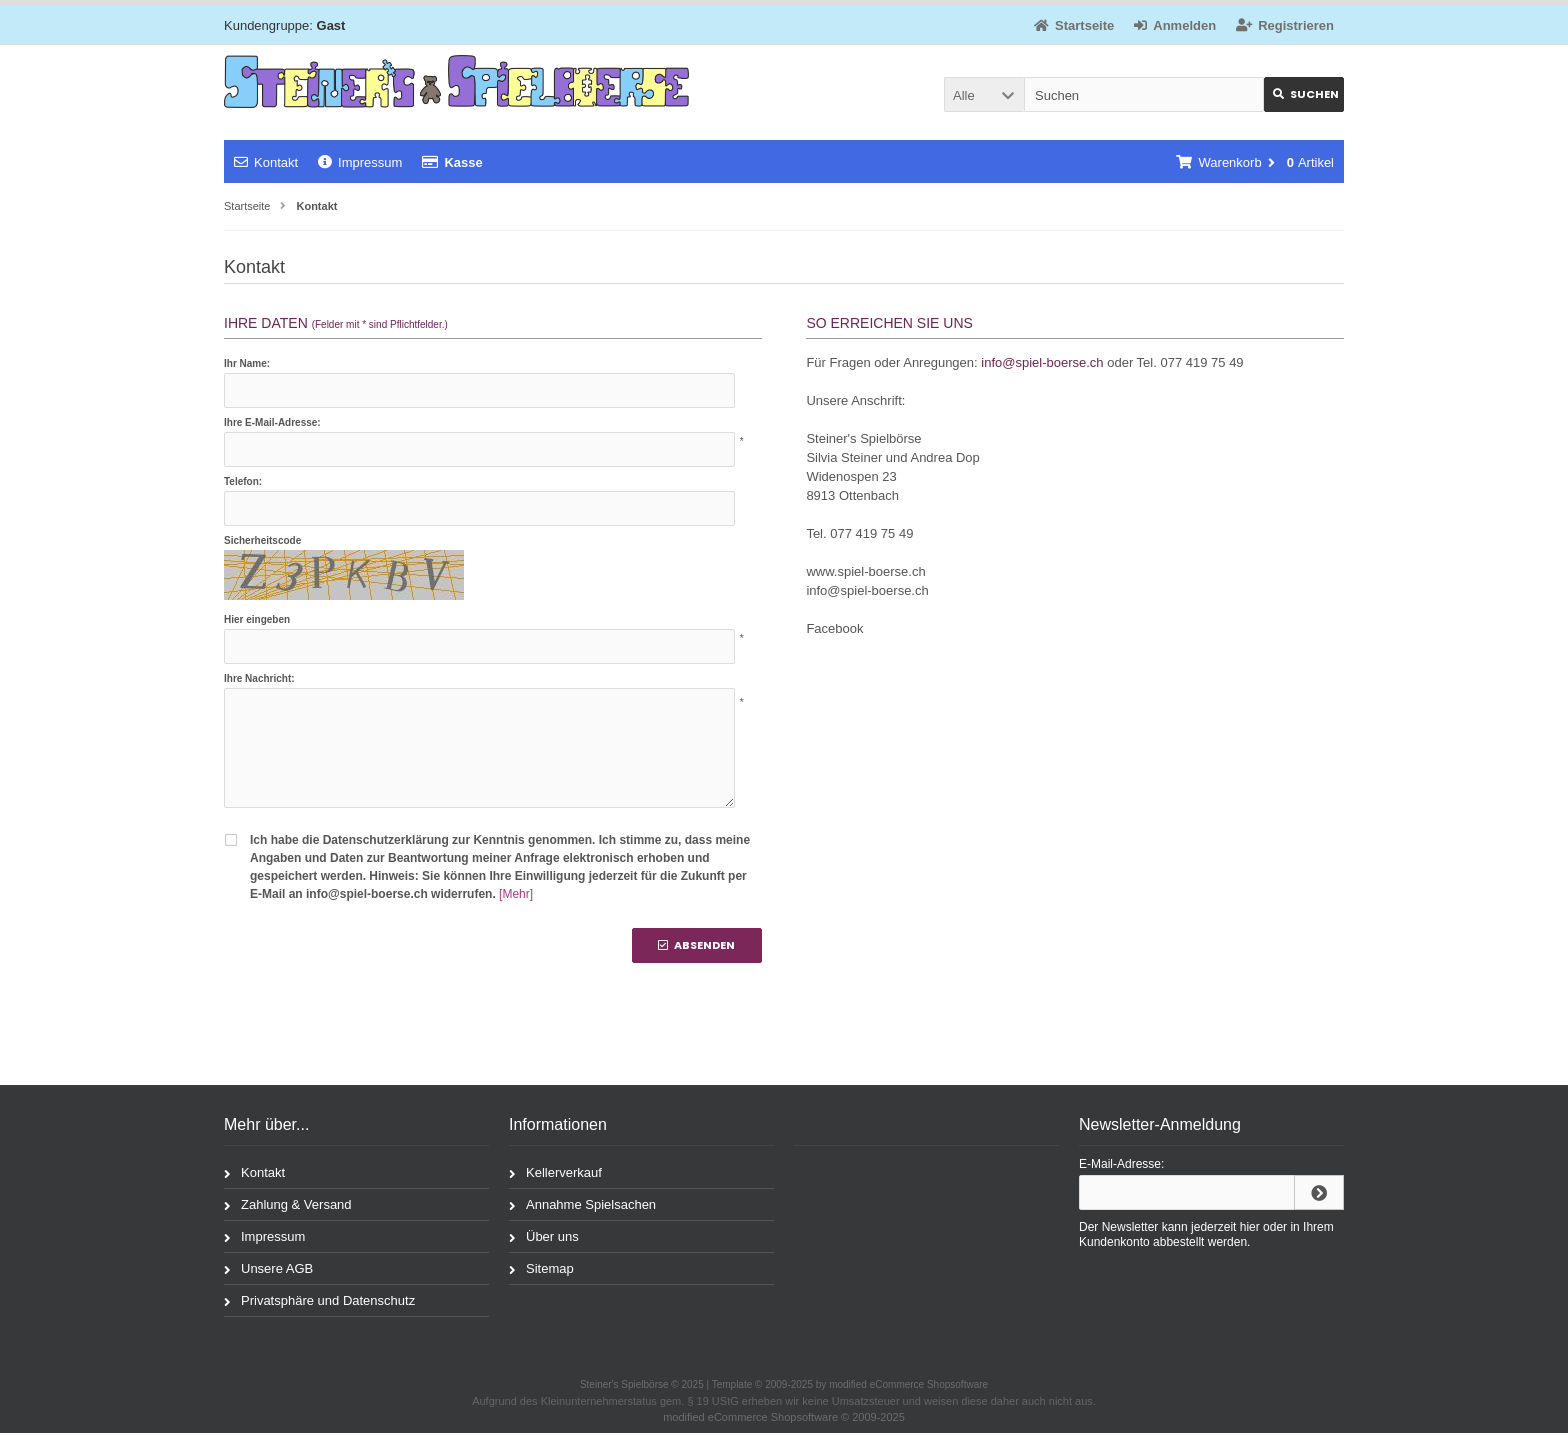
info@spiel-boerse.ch (1042, 362)
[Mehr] (516, 894)
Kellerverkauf (555, 1173)
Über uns (544, 1237)
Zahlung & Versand (288, 1205)
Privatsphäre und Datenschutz (319, 1301)
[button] (984, 94)
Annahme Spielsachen (582, 1205)
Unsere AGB (268, 1269)
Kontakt (266, 162)
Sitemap (541, 1269)
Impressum (360, 162)
